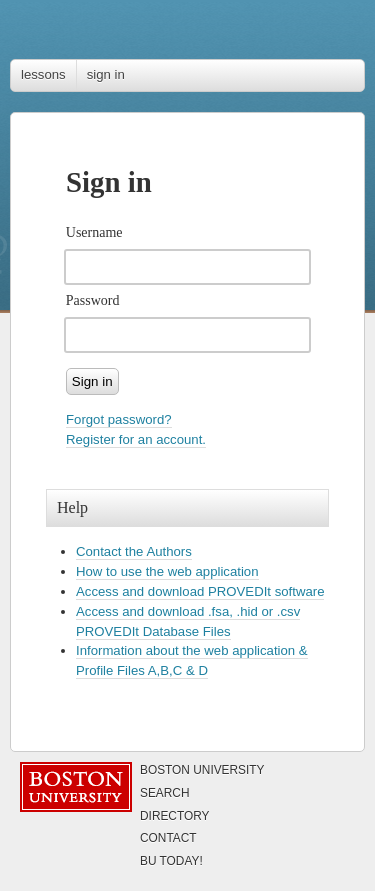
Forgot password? (119, 419)
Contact (168, 838)
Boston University (202, 770)
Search (165, 793)
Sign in (92, 381)
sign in (106, 74)
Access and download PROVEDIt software (200, 591)
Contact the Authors (134, 551)
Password (93, 300)
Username (94, 232)
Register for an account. (136, 439)
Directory (175, 816)
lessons (43, 74)
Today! (171, 861)
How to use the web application (167, 571)
